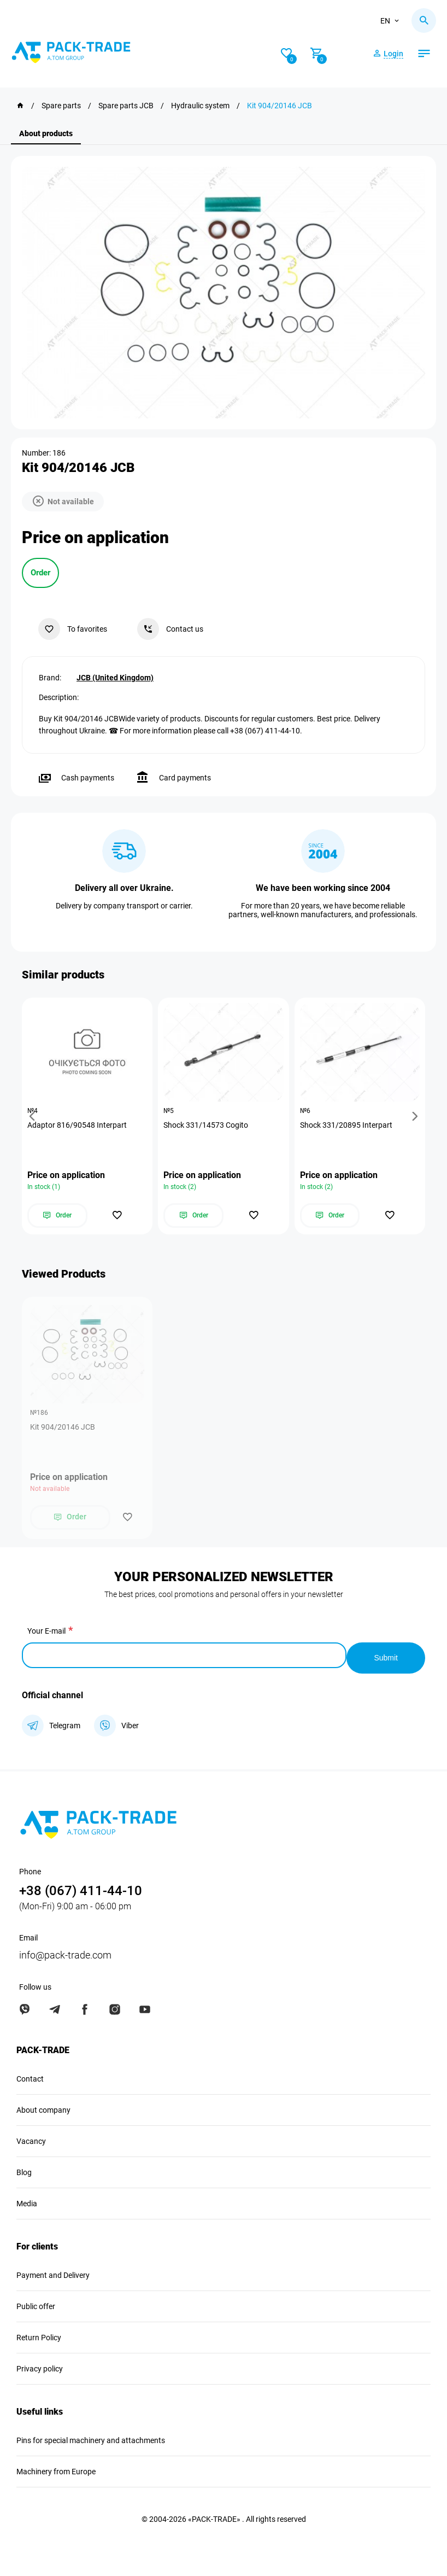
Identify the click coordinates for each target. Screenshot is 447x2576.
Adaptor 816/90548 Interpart (80, 1125)
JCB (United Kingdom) (115, 675)
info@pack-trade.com (65, 1953)
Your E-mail (46, 1634)
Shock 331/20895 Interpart (349, 1125)
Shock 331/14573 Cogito (208, 1125)
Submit (386, 1655)
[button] (34, 1116)
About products (46, 133)
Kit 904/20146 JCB (62, 1430)
